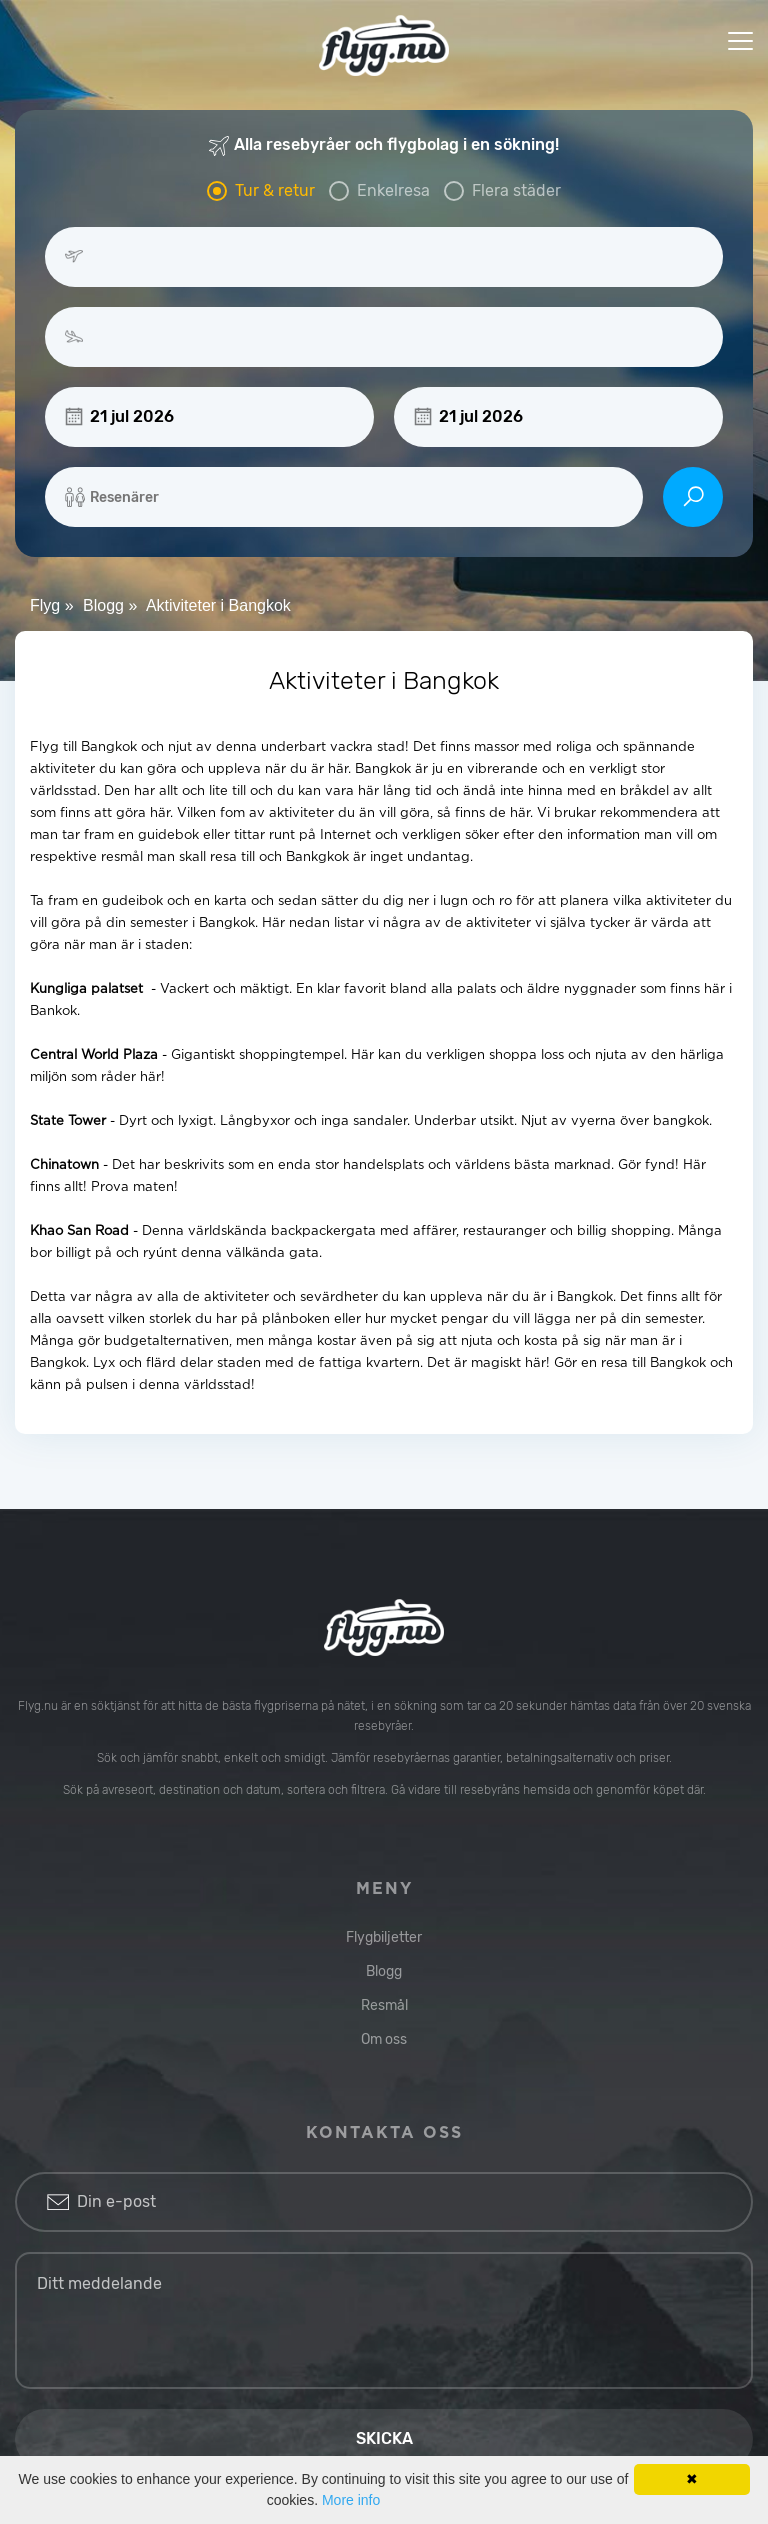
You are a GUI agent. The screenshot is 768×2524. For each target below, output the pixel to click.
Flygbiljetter (384, 1937)
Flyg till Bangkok (83, 747)
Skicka (384, 2438)
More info (351, 2500)
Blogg (384, 1971)
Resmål (384, 2005)
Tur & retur (275, 190)
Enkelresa (393, 190)
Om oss (384, 2039)
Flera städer (516, 190)
